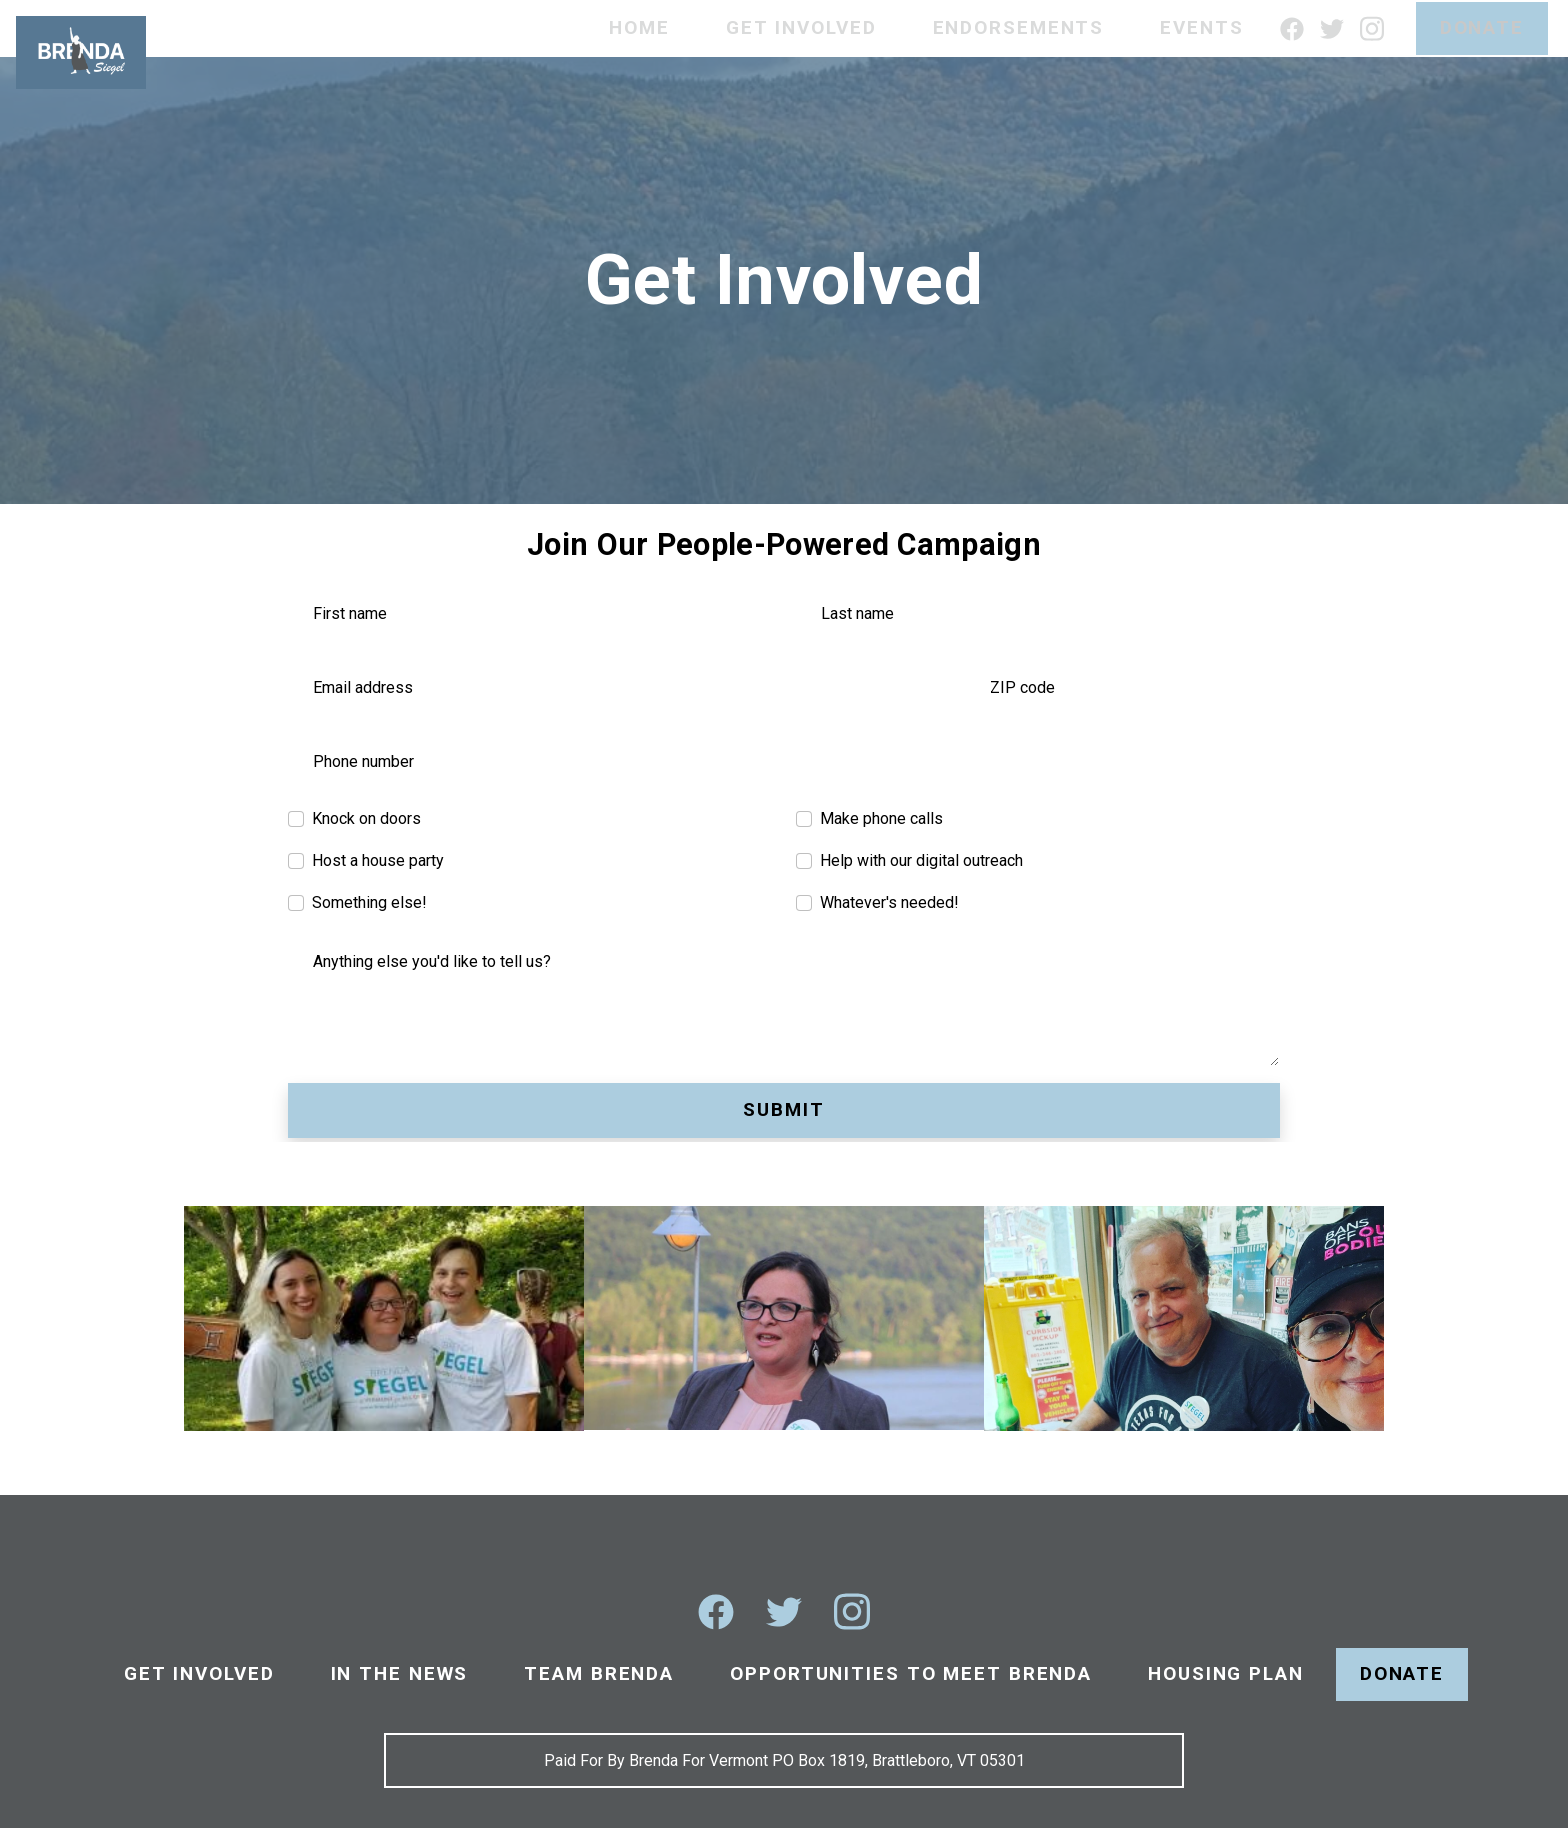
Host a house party (378, 860)
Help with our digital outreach (921, 860)
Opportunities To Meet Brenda (911, 1673)
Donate (1482, 27)
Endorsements (1019, 27)
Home (639, 27)
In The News (400, 1673)
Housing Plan (1226, 1673)
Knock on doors (366, 818)
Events (1201, 27)
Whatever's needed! (889, 902)
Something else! (369, 902)
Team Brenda (599, 1673)
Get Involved (801, 27)
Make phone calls (881, 818)
